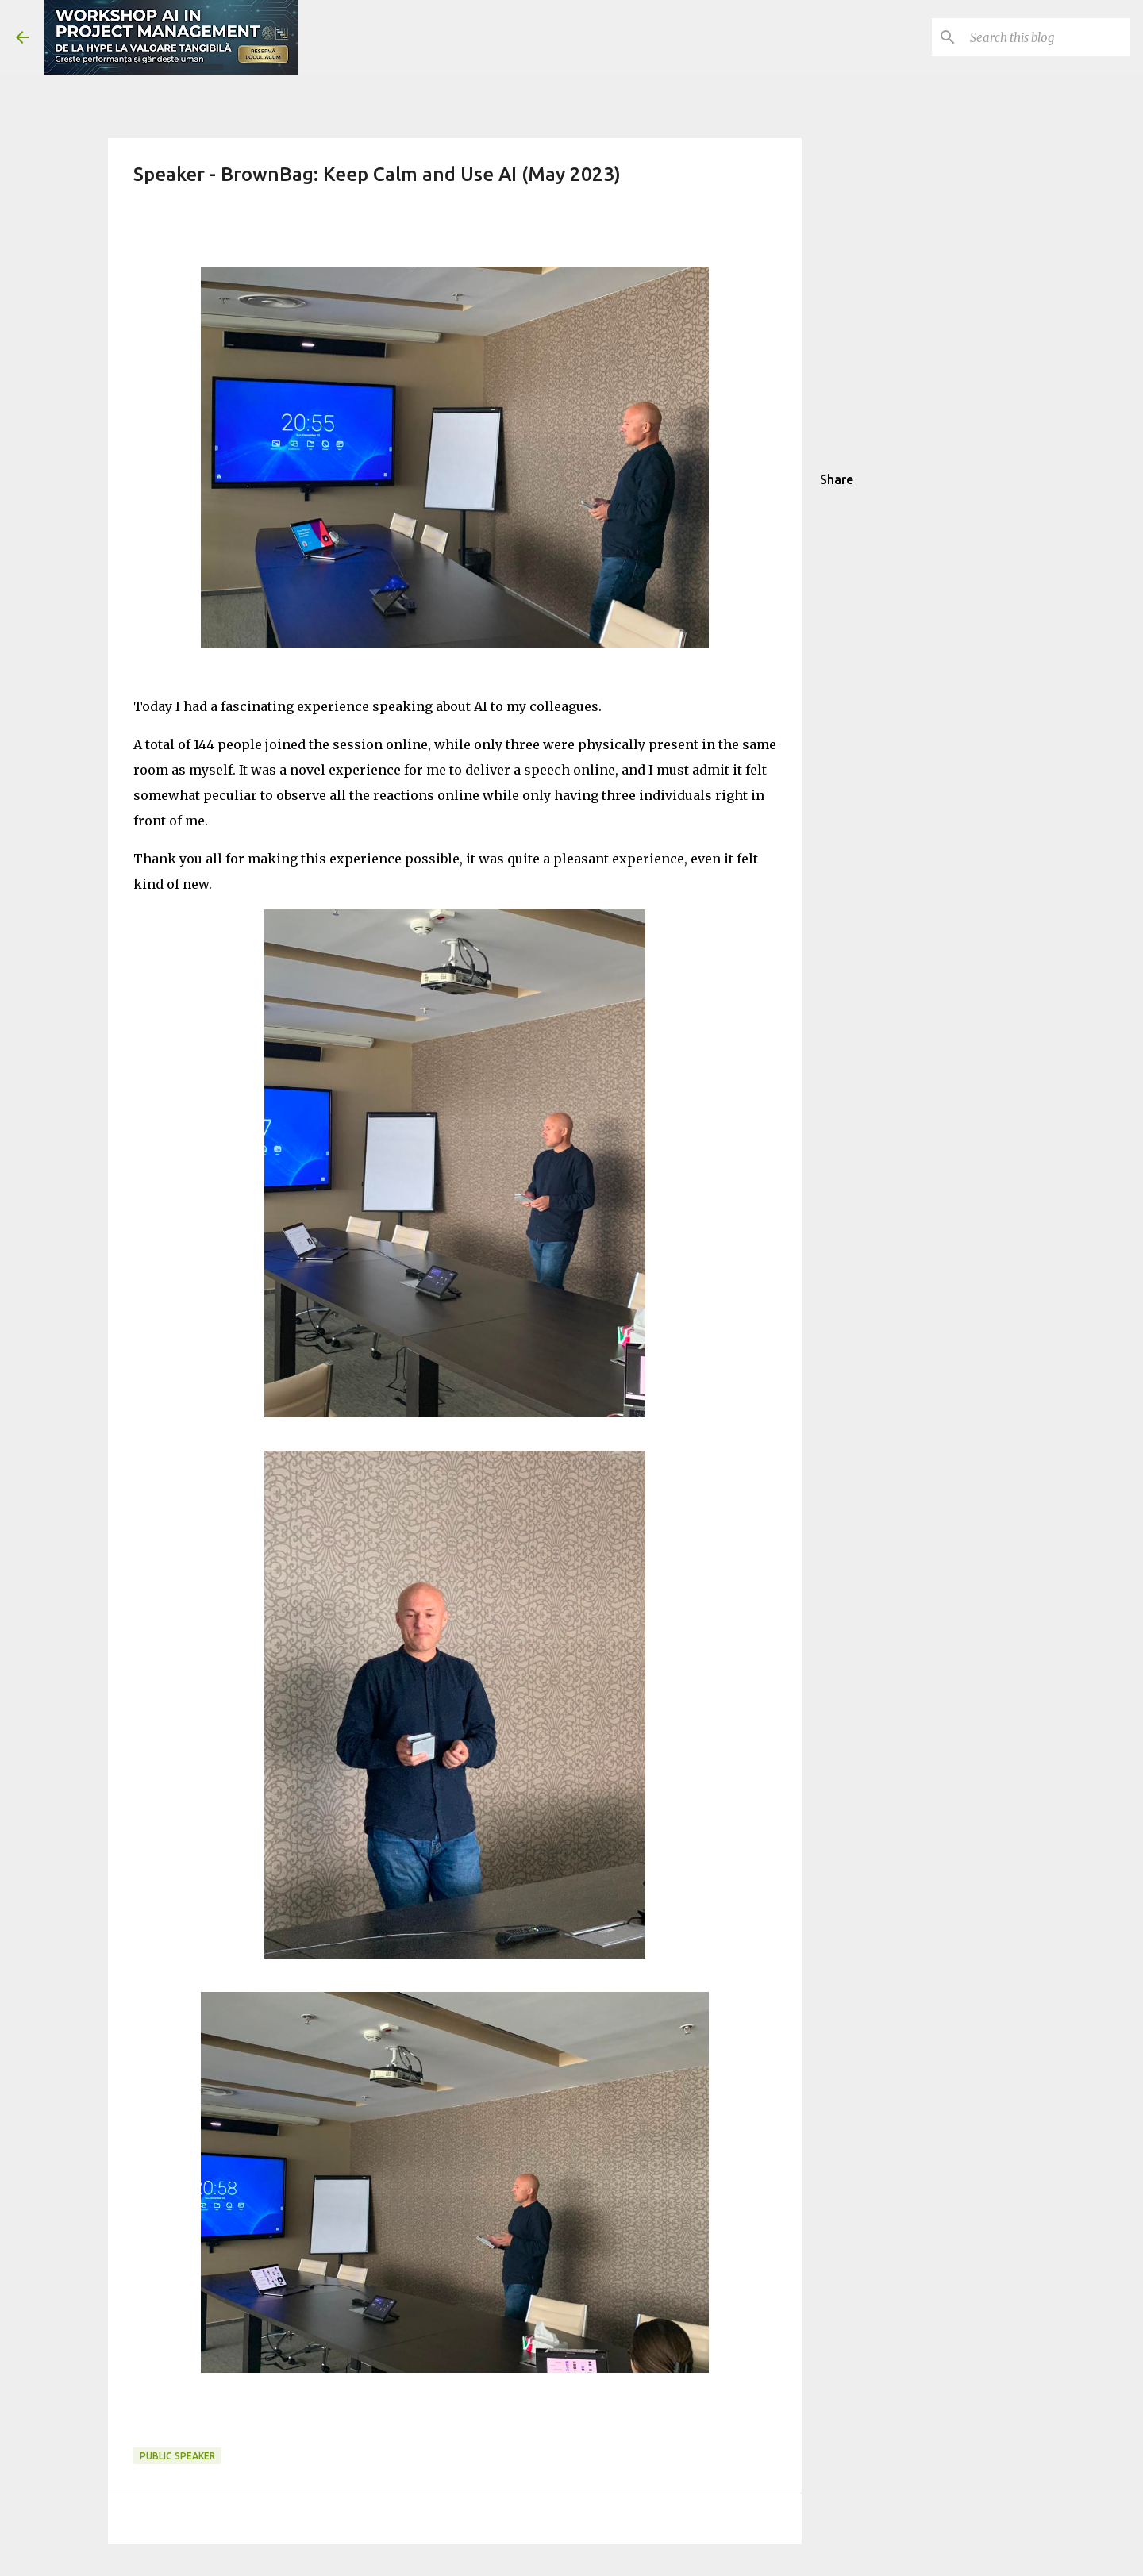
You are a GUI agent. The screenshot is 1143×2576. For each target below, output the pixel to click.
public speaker (177, 2456)
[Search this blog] (1047, 37)
